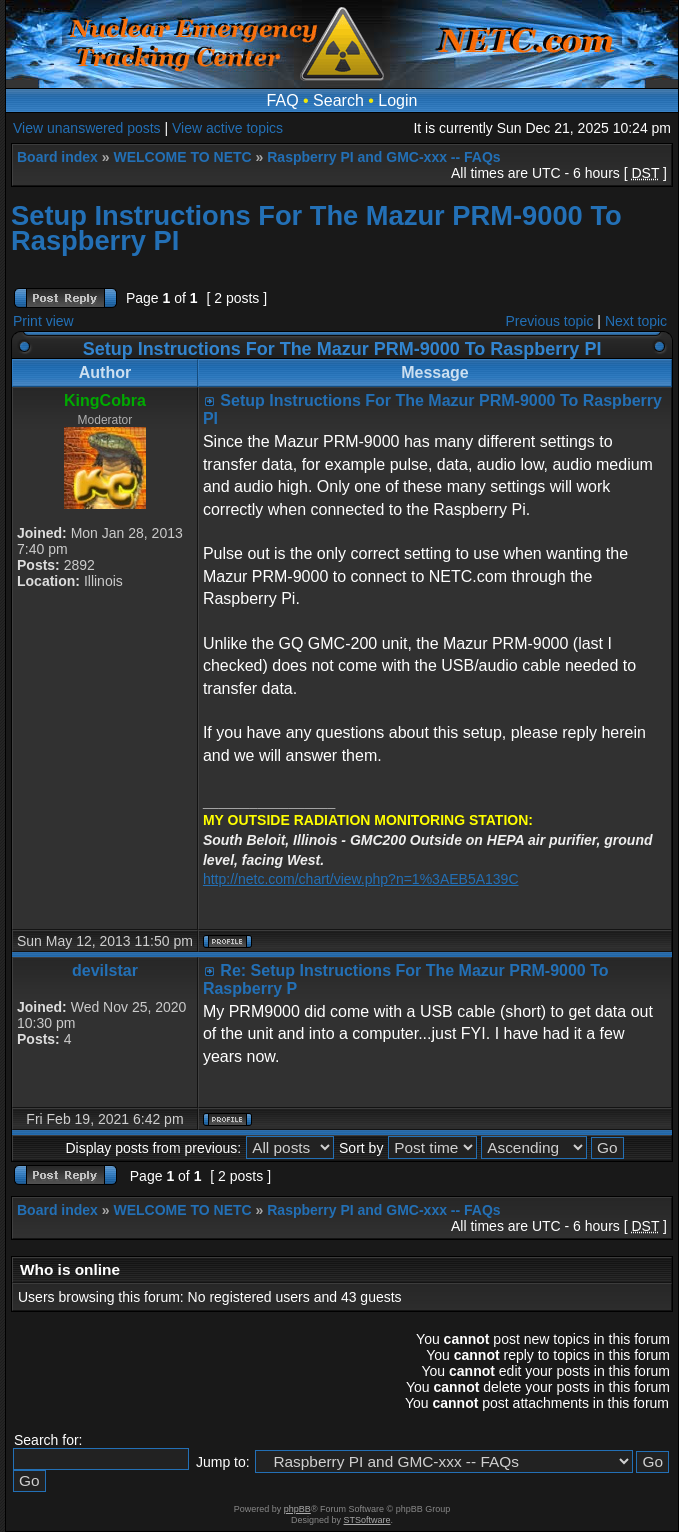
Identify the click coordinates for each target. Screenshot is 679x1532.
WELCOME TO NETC (182, 157)
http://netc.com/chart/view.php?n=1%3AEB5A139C (361, 879)
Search (338, 100)
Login (397, 100)
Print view (43, 321)
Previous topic (550, 321)
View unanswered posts (87, 128)
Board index (57, 157)
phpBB (297, 1509)
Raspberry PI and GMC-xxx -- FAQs (383, 157)
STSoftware (367, 1520)
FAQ (283, 100)
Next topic (636, 321)
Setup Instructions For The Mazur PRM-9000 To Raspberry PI (316, 228)
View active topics (227, 128)
